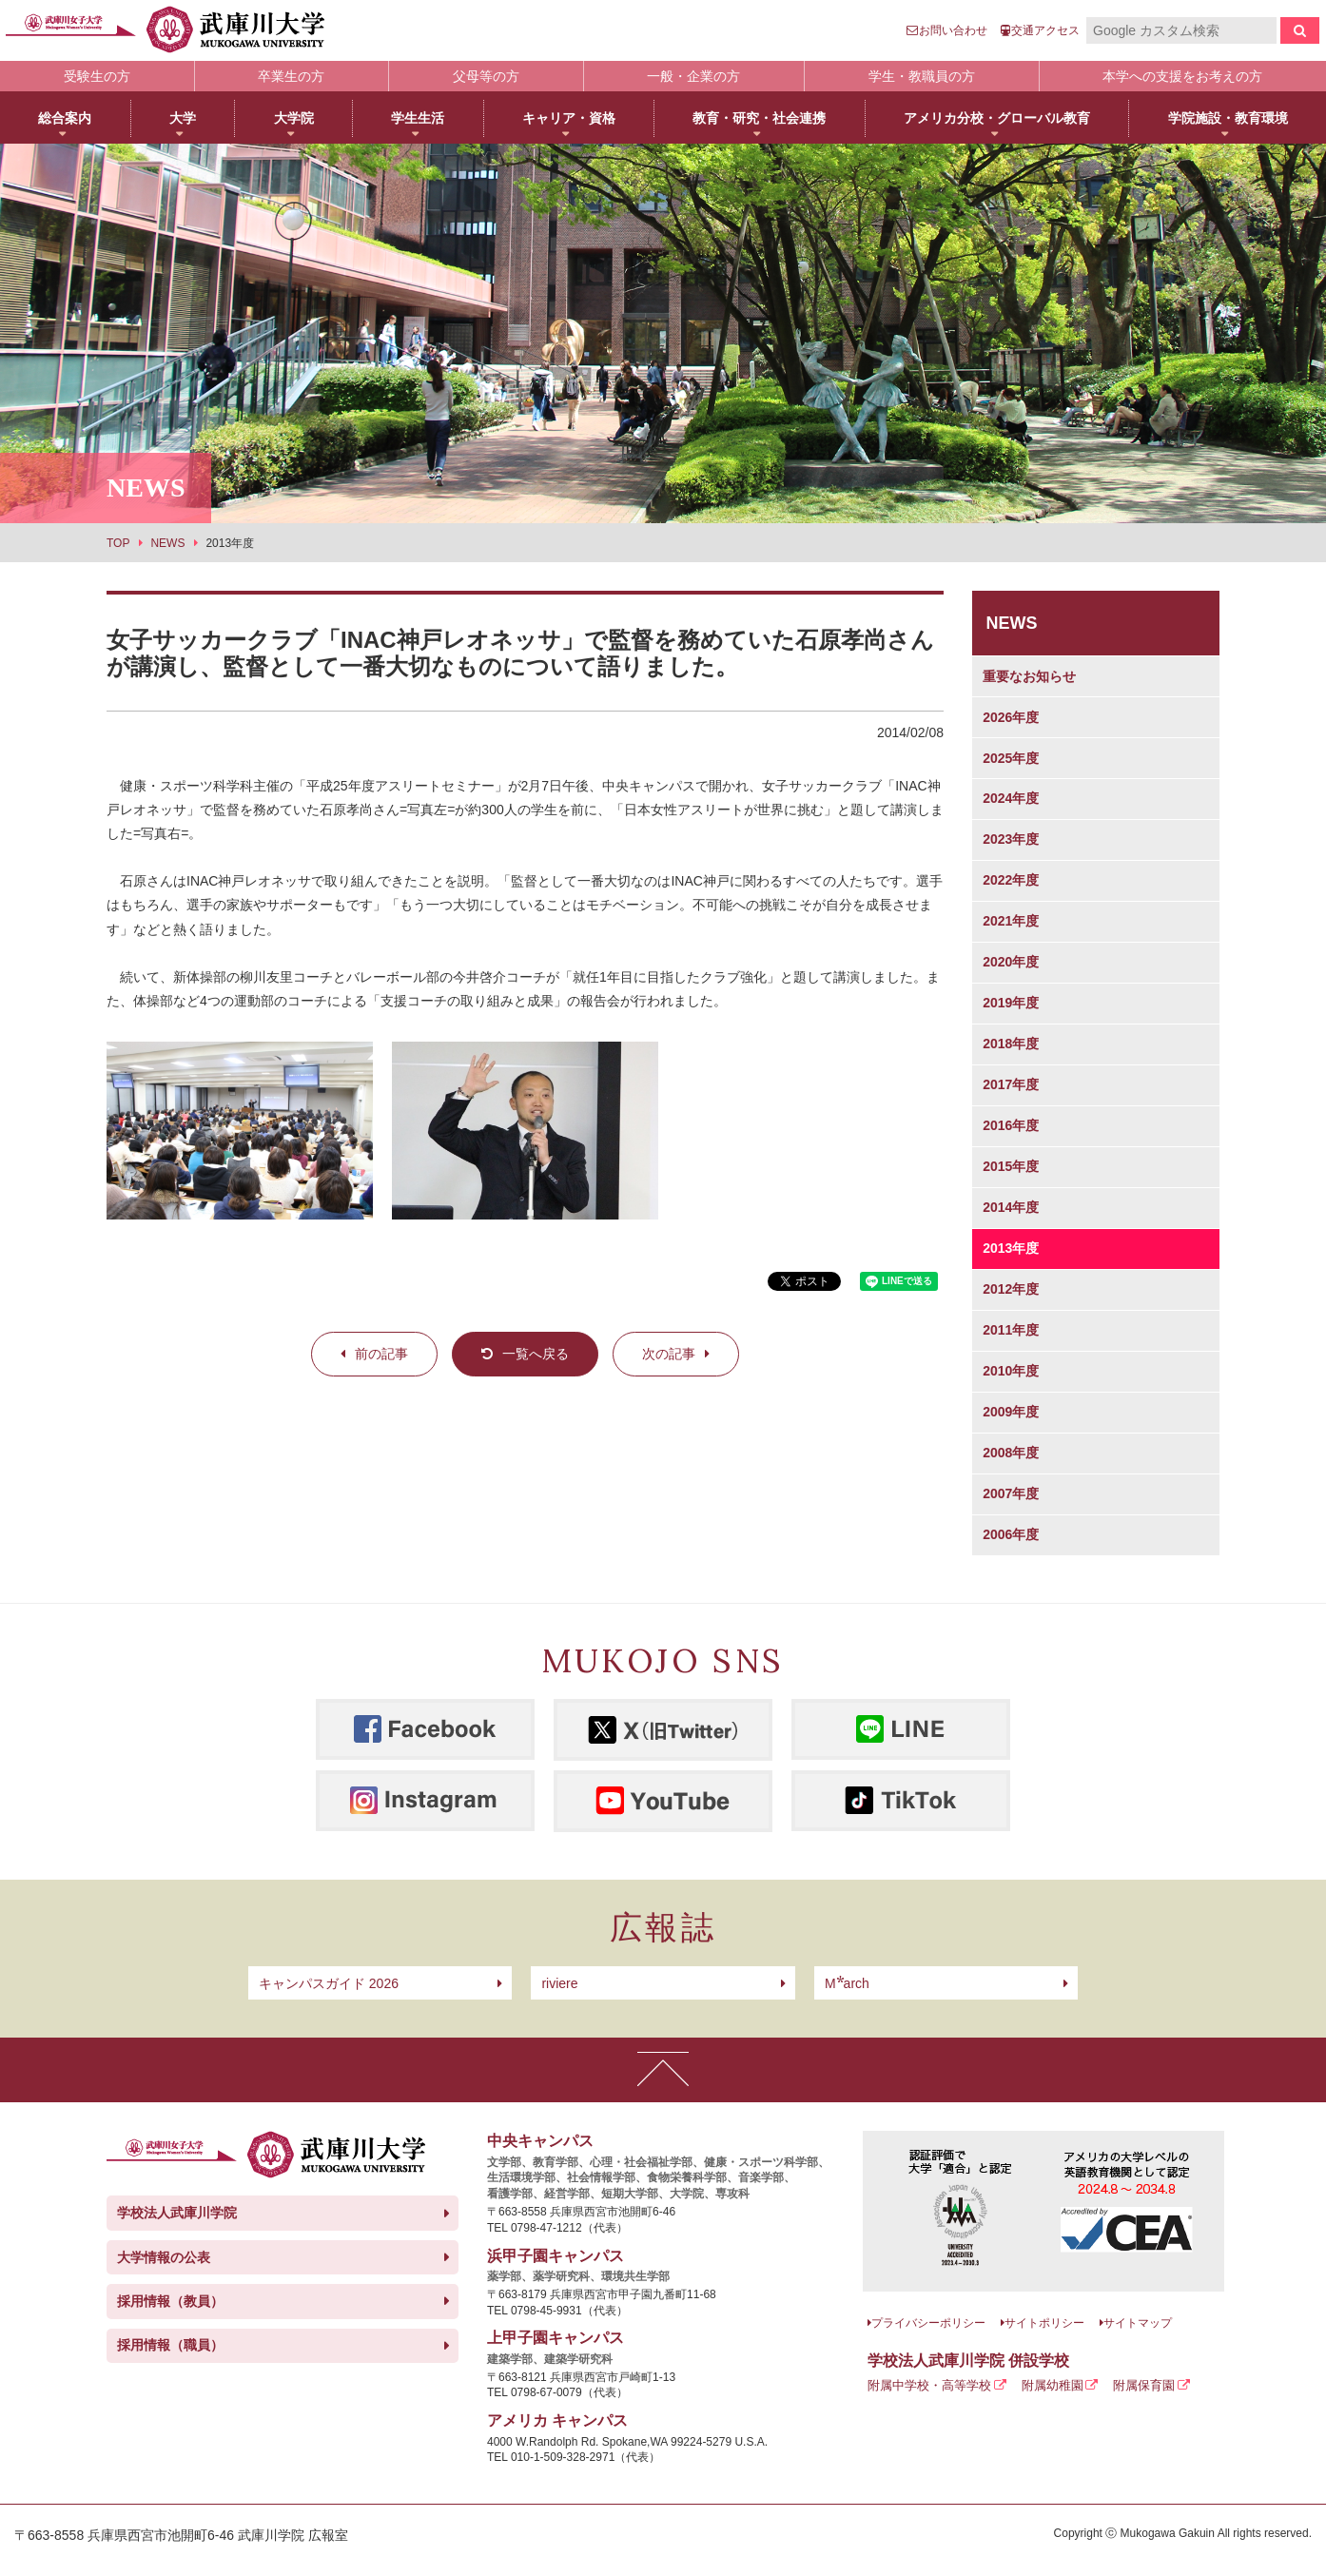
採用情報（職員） (170, 2344)
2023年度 (1011, 839)
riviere (559, 1983)
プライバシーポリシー (928, 2323)
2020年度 (1011, 961)
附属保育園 (1144, 2385)
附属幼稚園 (1052, 2385)
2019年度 (1011, 1002)
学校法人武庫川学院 (177, 2212)
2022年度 (1011, 880)
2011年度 (1011, 1329)
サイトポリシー (1044, 2323)
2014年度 (1011, 1207)
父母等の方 (486, 76)
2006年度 (1011, 1534)
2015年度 (1011, 1166)
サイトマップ (1137, 2323)
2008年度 (1011, 1452)
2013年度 (1011, 1248)
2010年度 (1011, 1370)
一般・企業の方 (693, 76)
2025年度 (1011, 758)
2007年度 (1011, 1493)
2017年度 (1011, 1084)
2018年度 (1011, 1043)
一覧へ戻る (535, 1353)
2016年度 (1011, 1125)
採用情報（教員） (170, 2301)
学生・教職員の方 (921, 76)
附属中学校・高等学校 (929, 2385)
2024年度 (1011, 798)
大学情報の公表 (163, 2257)
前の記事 (381, 1353)
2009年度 (1011, 1411)
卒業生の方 (291, 76)
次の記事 (668, 1353)
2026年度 (1011, 717)
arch (847, 1983)
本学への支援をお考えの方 (1182, 76)
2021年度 (1011, 920)
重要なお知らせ (1029, 676)
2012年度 (1011, 1289)
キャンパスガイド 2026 (329, 1983)
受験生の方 (97, 76)
